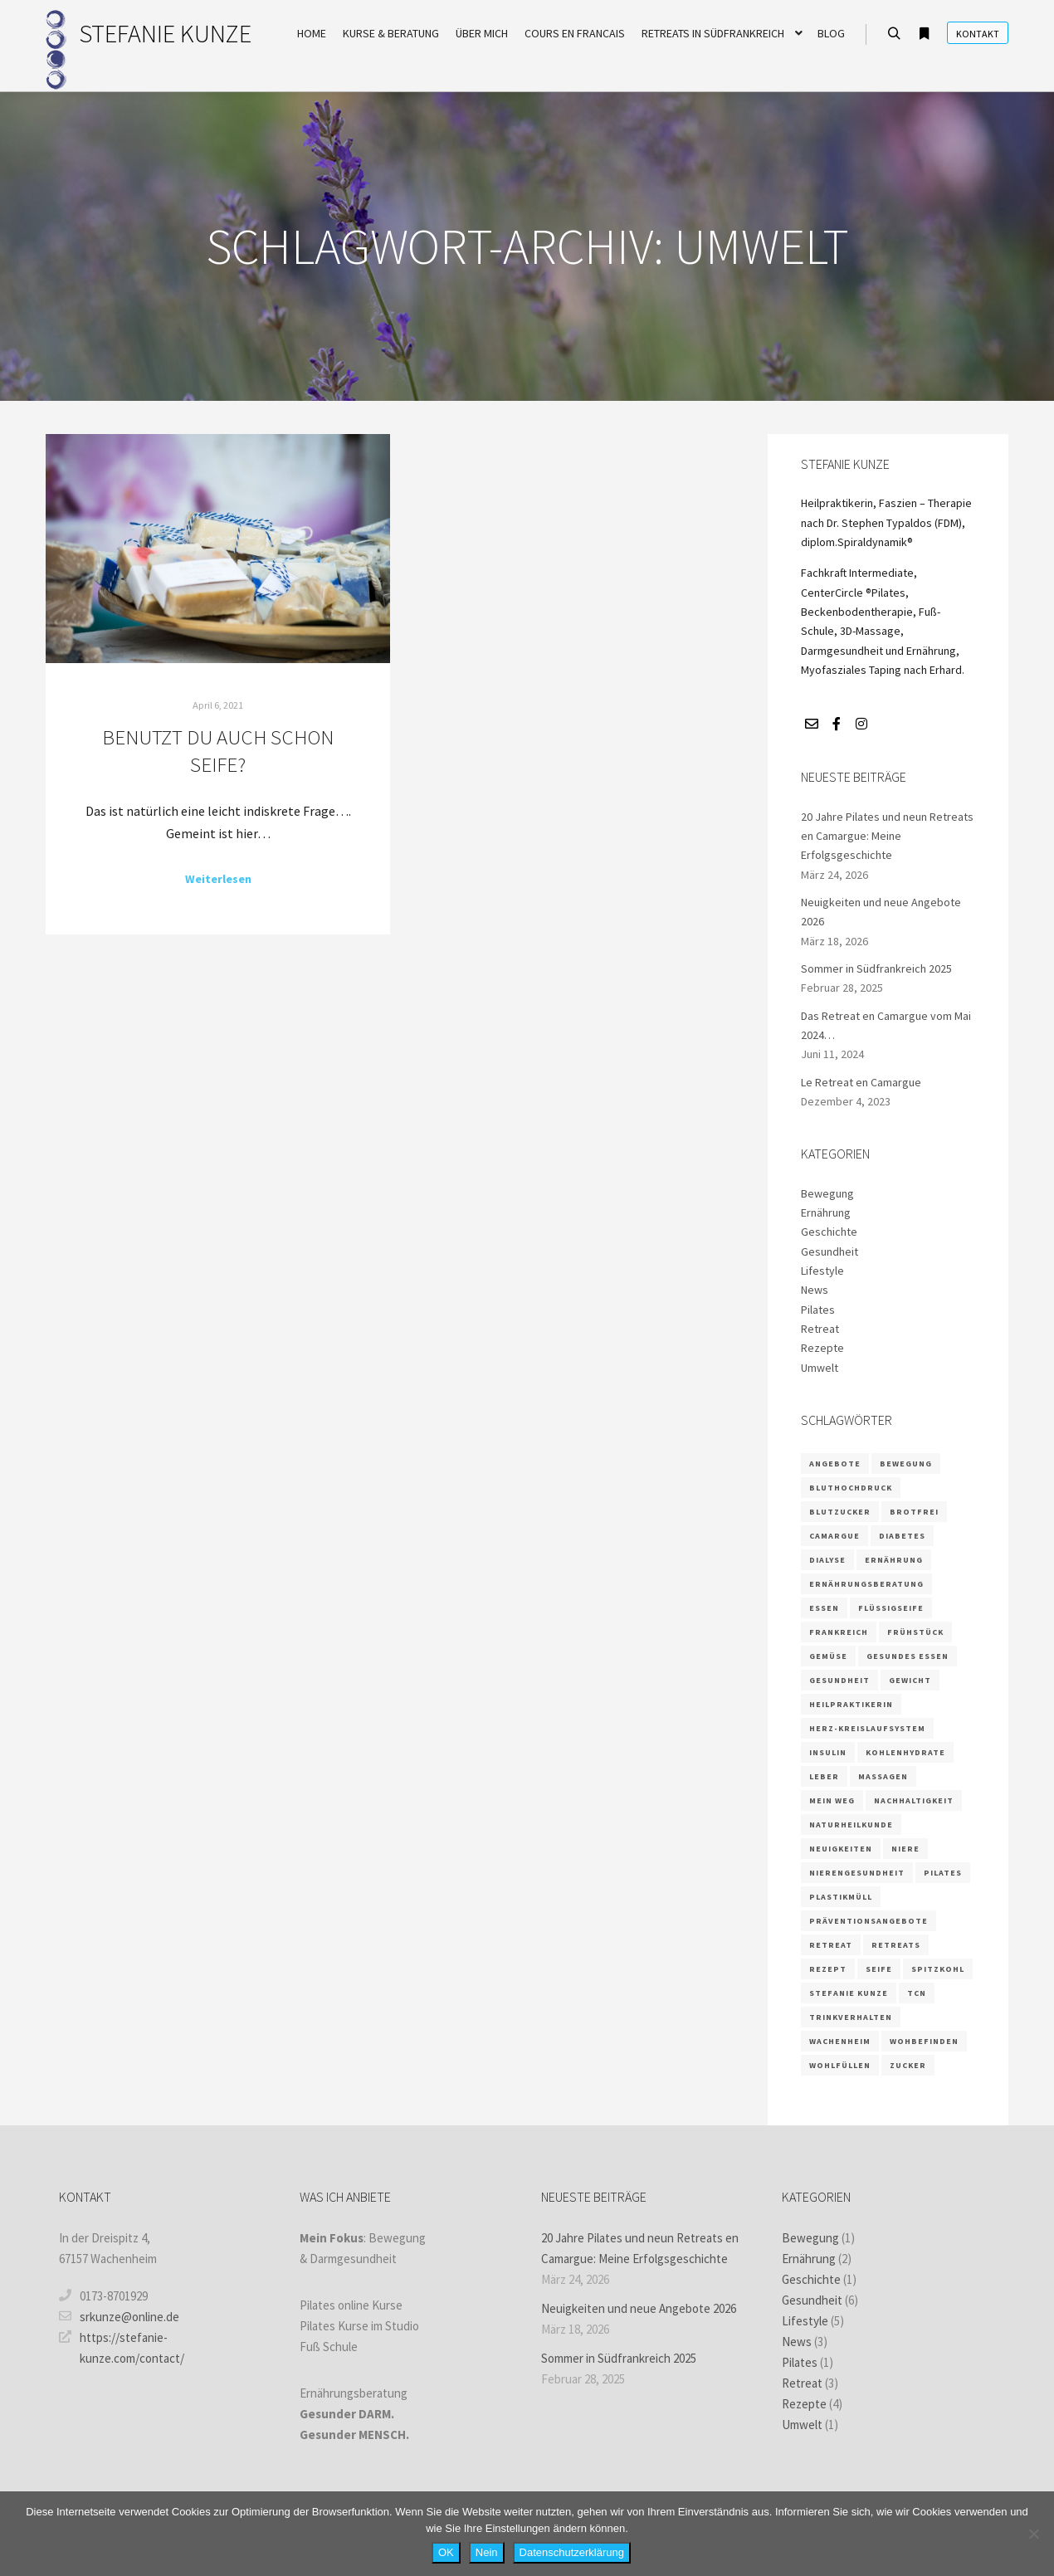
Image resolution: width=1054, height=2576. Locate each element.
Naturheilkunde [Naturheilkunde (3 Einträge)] (851, 1824)
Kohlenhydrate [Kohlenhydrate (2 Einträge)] (905, 1752)
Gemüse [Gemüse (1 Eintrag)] (828, 1656)
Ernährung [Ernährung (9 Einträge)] (894, 1559)
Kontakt (977, 33)
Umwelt (819, 1367)
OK (446, 2552)
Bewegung (827, 1193)
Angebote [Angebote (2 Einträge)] (835, 1463)
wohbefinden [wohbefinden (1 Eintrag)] (924, 2041)
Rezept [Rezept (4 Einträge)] (828, 1969)
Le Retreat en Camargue (861, 1082)
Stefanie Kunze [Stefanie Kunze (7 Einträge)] (848, 1993)
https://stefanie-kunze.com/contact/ (121, 2346)
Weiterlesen (218, 878)
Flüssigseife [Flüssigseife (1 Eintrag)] (891, 1608)
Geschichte (829, 1231)
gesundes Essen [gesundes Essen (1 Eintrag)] (907, 1656)
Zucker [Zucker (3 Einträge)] (908, 2065)
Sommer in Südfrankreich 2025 (876, 968)
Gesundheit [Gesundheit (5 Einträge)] (839, 1680)
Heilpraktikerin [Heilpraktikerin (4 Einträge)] (851, 1704)
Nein (487, 2552)
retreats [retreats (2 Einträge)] (895, 1944)
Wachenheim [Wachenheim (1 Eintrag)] (840, 2041)
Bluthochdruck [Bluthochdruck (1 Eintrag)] (850, 1487)
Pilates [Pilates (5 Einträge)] (943, 1872)
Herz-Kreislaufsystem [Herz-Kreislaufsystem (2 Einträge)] (867, 1728)
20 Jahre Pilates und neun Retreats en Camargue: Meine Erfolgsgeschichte (887, 836)
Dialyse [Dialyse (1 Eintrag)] (827, 1559)
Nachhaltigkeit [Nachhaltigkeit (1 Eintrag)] (914, 1800)
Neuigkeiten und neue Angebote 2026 (638, 2308)
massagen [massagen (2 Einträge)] (883, 1776)
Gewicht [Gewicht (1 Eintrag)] (910, 1680)
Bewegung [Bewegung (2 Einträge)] (906, 1463)
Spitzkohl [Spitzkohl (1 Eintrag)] (937, 1969)
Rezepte (822, 1347)
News (814, 1289)
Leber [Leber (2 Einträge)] (824, 1776)
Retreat (820, 1328)
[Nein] (1033, 2533)
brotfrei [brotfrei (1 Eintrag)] (914, 1511)
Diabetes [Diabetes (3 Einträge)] (902, 1535)
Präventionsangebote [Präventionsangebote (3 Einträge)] (868, 1920)
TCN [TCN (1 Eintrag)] (916, 1993)
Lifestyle (822, 1270)
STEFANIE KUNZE (162, 33)
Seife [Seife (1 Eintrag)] (879, 1969)
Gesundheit (829, 1251)
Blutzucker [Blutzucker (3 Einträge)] (840, 1511)
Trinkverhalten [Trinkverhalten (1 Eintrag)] (850, 2017)
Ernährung (826, 1212)
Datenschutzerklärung (572, 2552)
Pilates (818, 1309)
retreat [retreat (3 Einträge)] (830, 1944)
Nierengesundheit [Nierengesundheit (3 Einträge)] (857, 1872)
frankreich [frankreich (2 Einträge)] (838, 1632)
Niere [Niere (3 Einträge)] (905, 1848)
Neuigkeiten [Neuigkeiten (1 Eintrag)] (840, 1848)
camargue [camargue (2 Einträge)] (834, 1535)
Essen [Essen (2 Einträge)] (824, 1608)
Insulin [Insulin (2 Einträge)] (828, 1752)
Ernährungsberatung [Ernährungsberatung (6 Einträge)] (866, 1583)
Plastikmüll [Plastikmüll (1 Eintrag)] (840, 1896)
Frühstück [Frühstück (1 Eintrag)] (915, 1632)
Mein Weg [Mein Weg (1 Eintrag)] (832, 1800)
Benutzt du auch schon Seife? (218, 751)
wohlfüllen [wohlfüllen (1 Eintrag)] (840, 2065)
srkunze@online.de (119, 2316)
